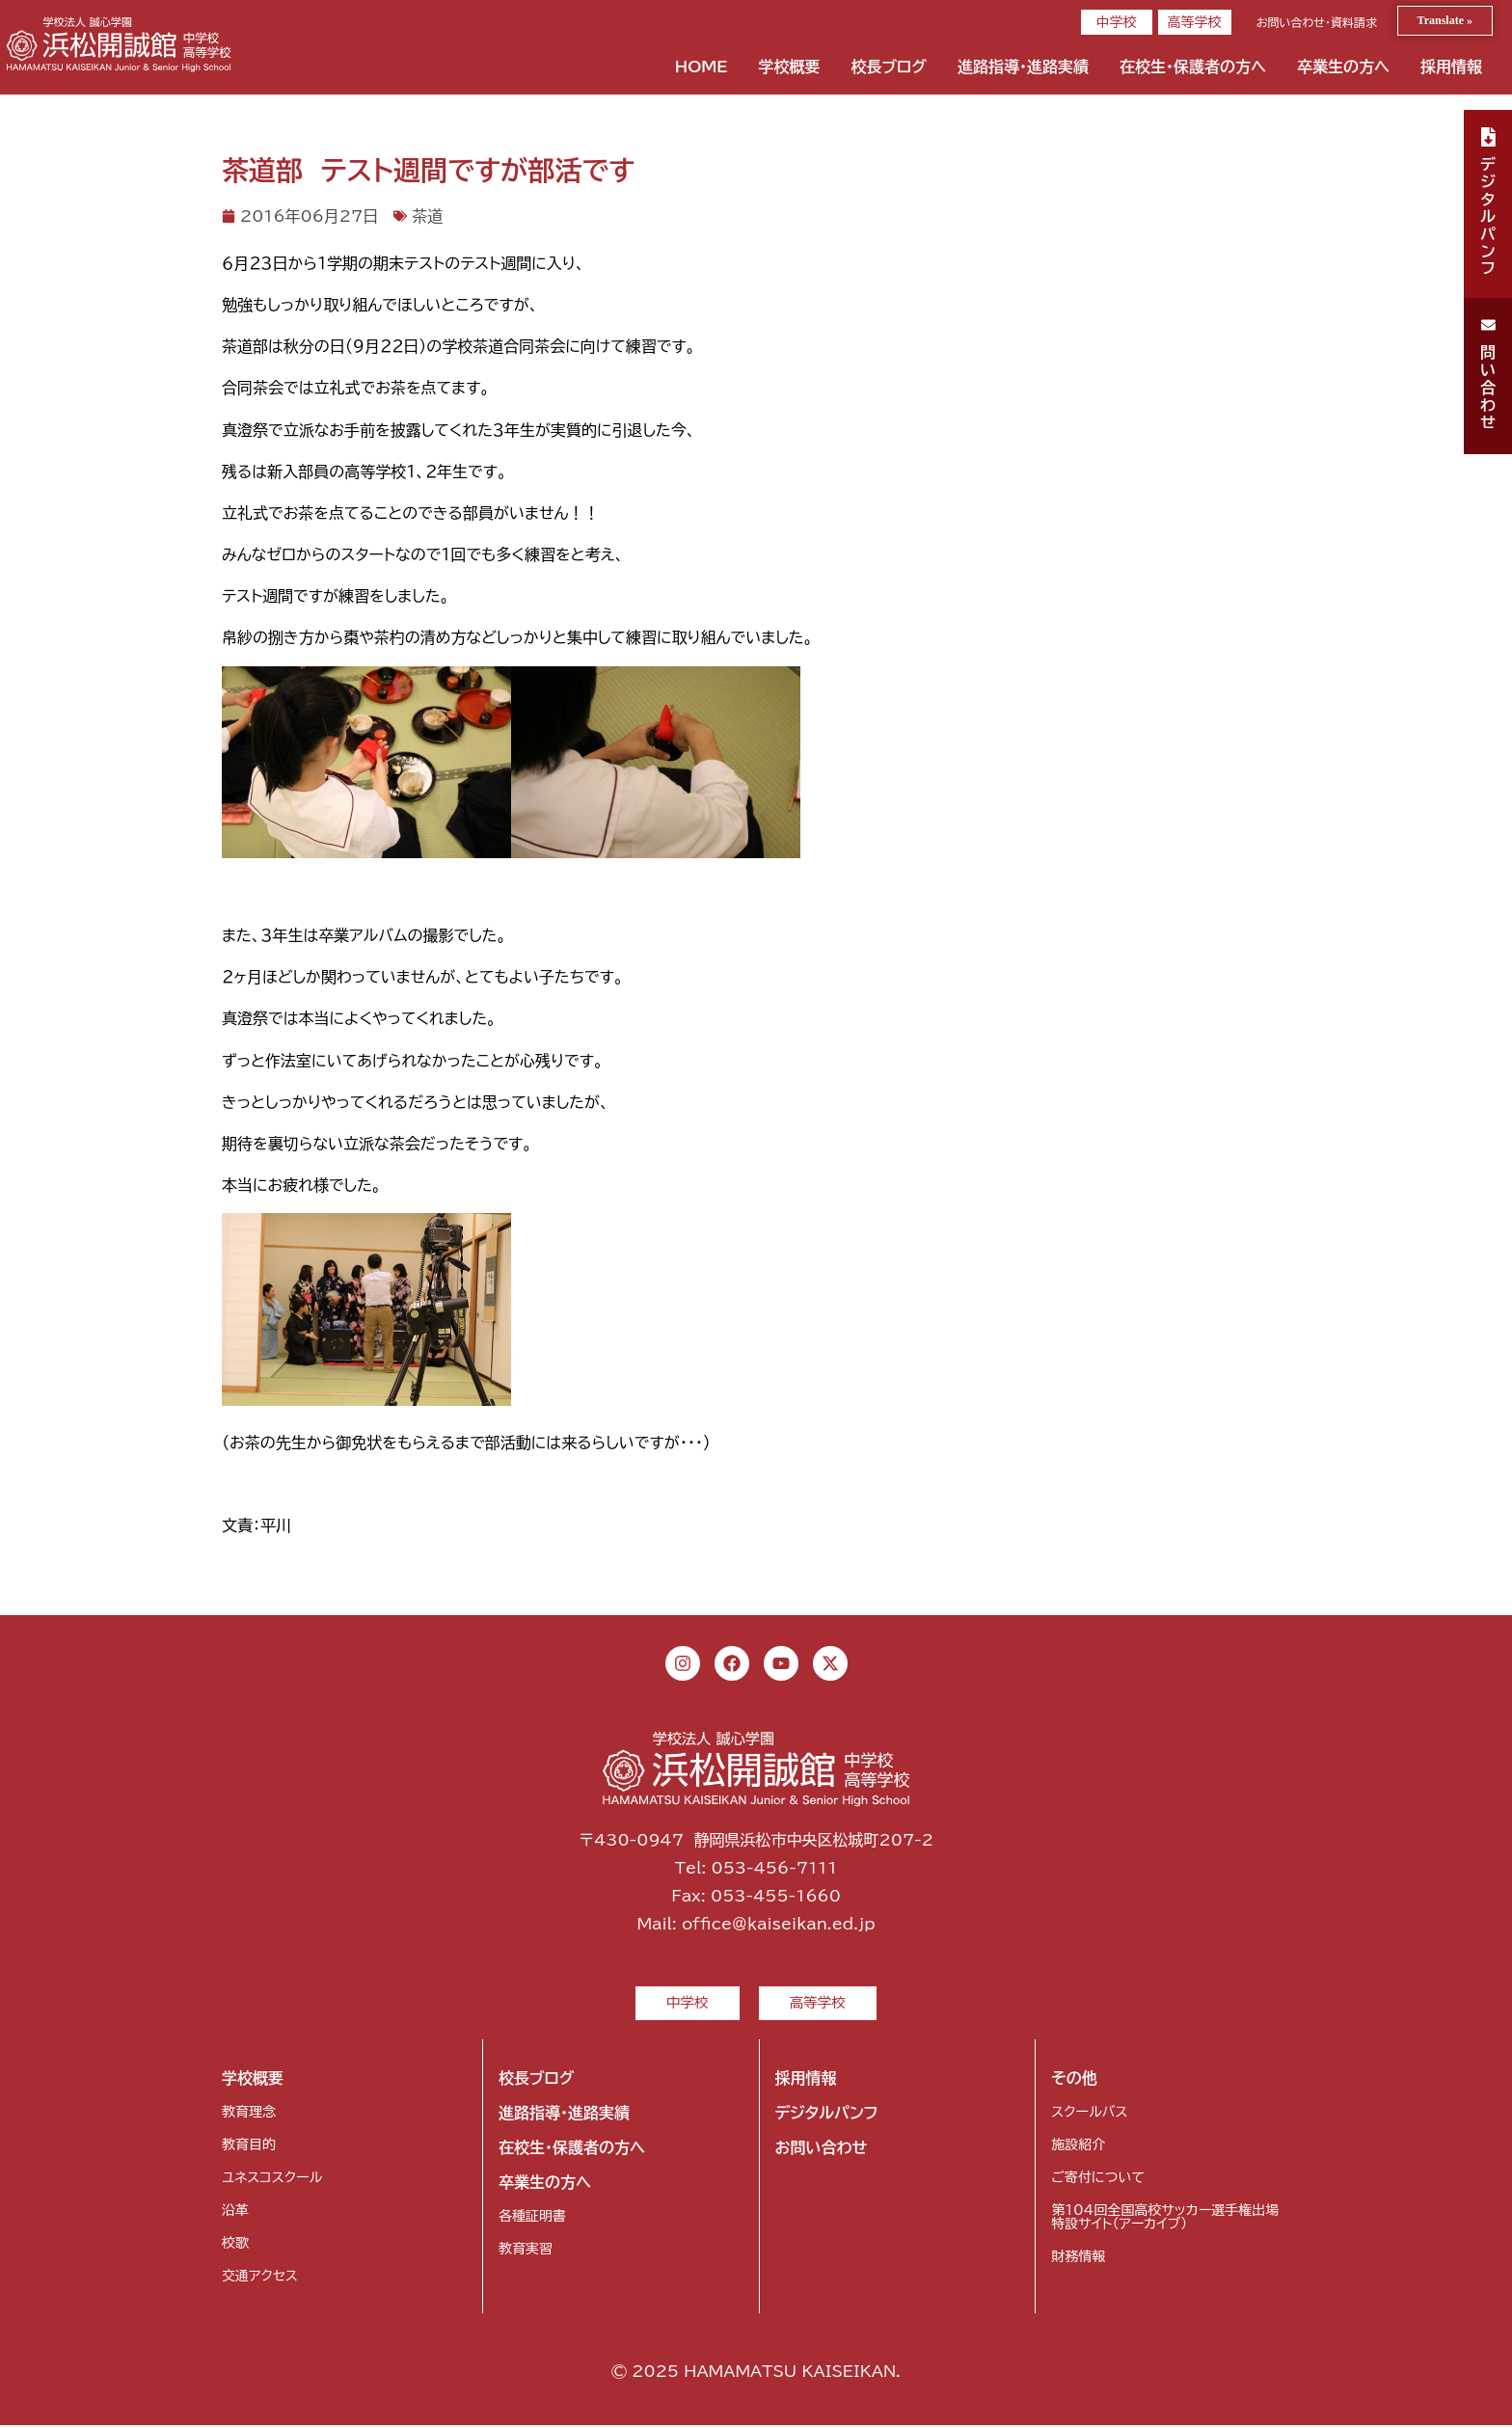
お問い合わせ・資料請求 (1316, 22)
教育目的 (249, 2147)
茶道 (427, 216)
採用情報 (1451, 66)
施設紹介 (1078, 2147)
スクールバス (1089, 2114)
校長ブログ (888, 66)
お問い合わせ (821, 2150)
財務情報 (1078, 2259)
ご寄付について (1097, 2180)
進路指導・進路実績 (1023, 66)
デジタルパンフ (826, 2115)
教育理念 (249, 2114)
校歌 (235, 2246)
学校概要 (789, 66)
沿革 (235, 2213)
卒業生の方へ (1343, 66)
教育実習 (526, 2251)
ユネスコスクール (272, 2180)
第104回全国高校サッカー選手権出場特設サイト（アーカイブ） (1165, 2219)
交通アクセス (260, 2278)
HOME (701, 66)
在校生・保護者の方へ (1193, 66)
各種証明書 (532, 2219)
